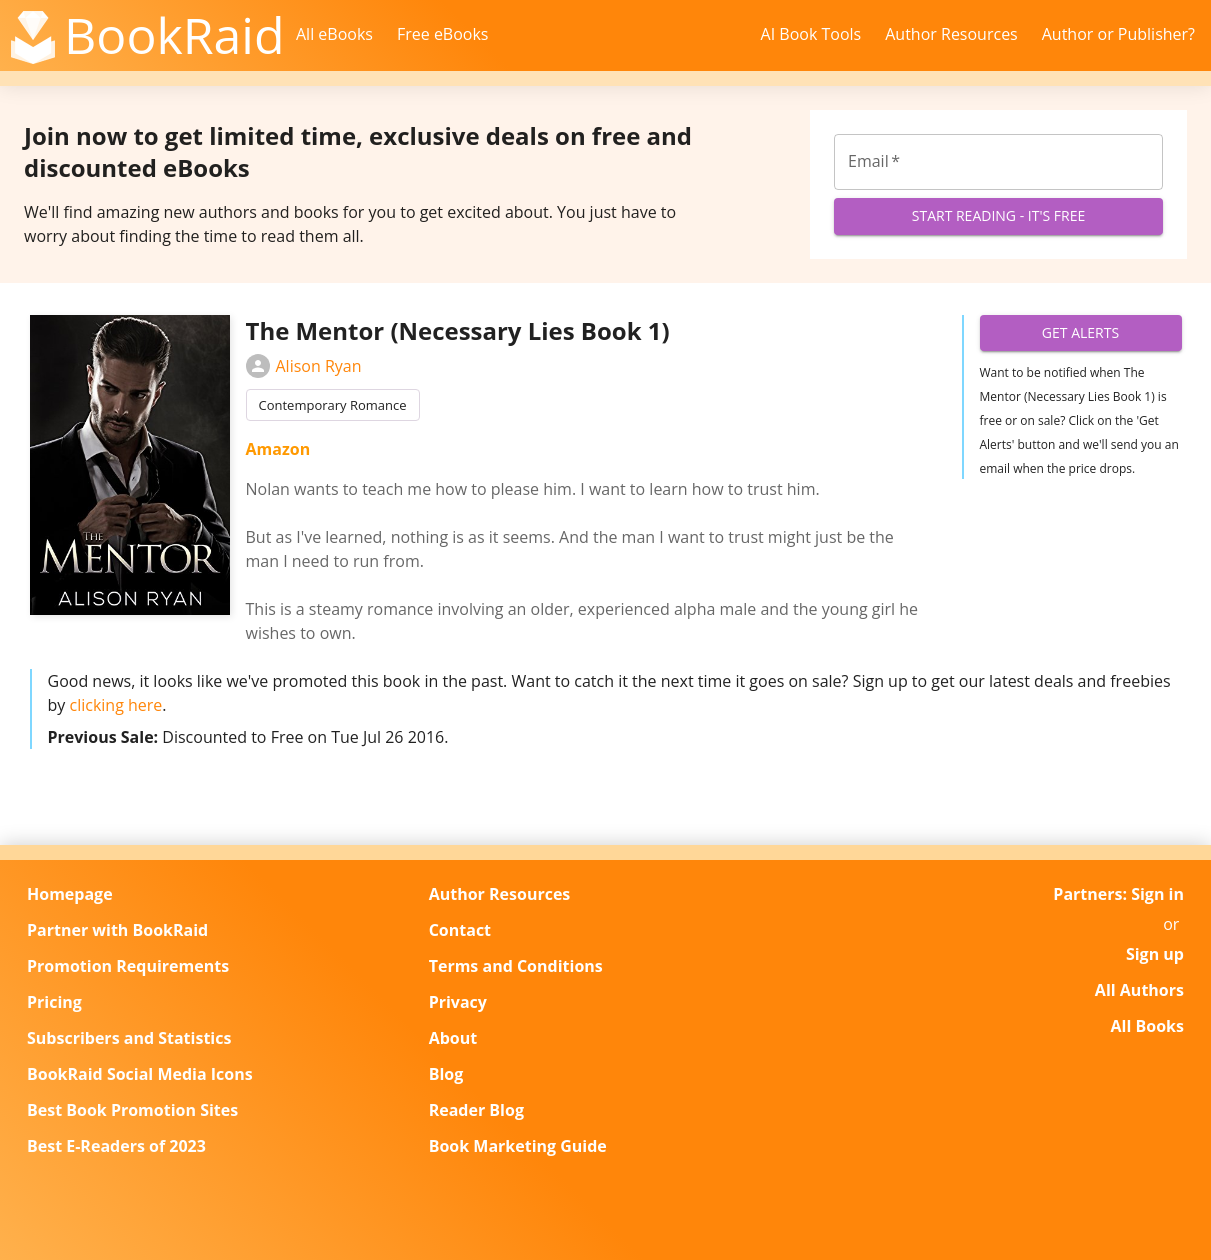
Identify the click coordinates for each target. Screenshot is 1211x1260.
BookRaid (174, 35)
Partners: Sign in (1118, 894)
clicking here (115, 705)
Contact (460, 930)
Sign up (1155, 954)
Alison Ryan (304, 366)
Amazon (278, 449)
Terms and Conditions (516, 966)
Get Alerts (1081, 333)
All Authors (1139, 990)
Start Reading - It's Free (998, 216)
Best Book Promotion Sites (132, 1110)
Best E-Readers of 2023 (116, 1146)
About (453, 1038)
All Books (1147, 1026)
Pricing (54, 1002)
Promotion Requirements (128, 966)
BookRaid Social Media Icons (140, 1074)
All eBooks (334, 34)
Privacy (458, 1002)
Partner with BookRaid (117, 930)
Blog (446, 1074)
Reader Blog (476, 1110)
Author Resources (951, 34)
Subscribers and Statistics (129, 1038)
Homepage (70, 894)
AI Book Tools (811, 34)
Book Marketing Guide (518, 1146)
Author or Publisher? (1118, 34)
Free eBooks (443, 34)
